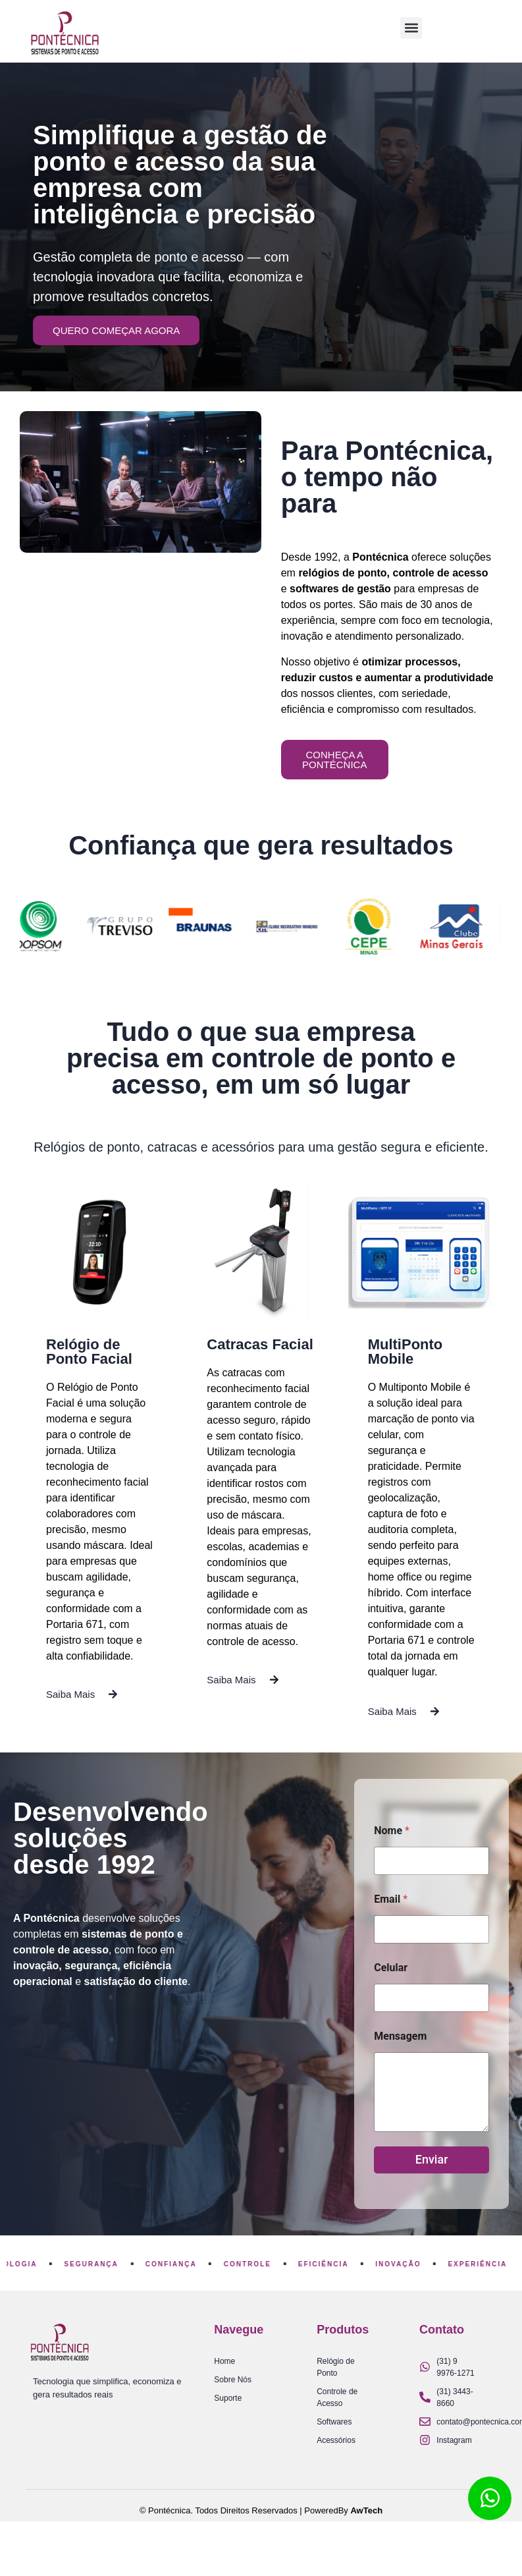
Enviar (431, 2159)
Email (390, 1899)
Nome (391, 1830)
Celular (390, 1967)
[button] (411, 28)
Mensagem (400, 2036)
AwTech (366, 2510)
